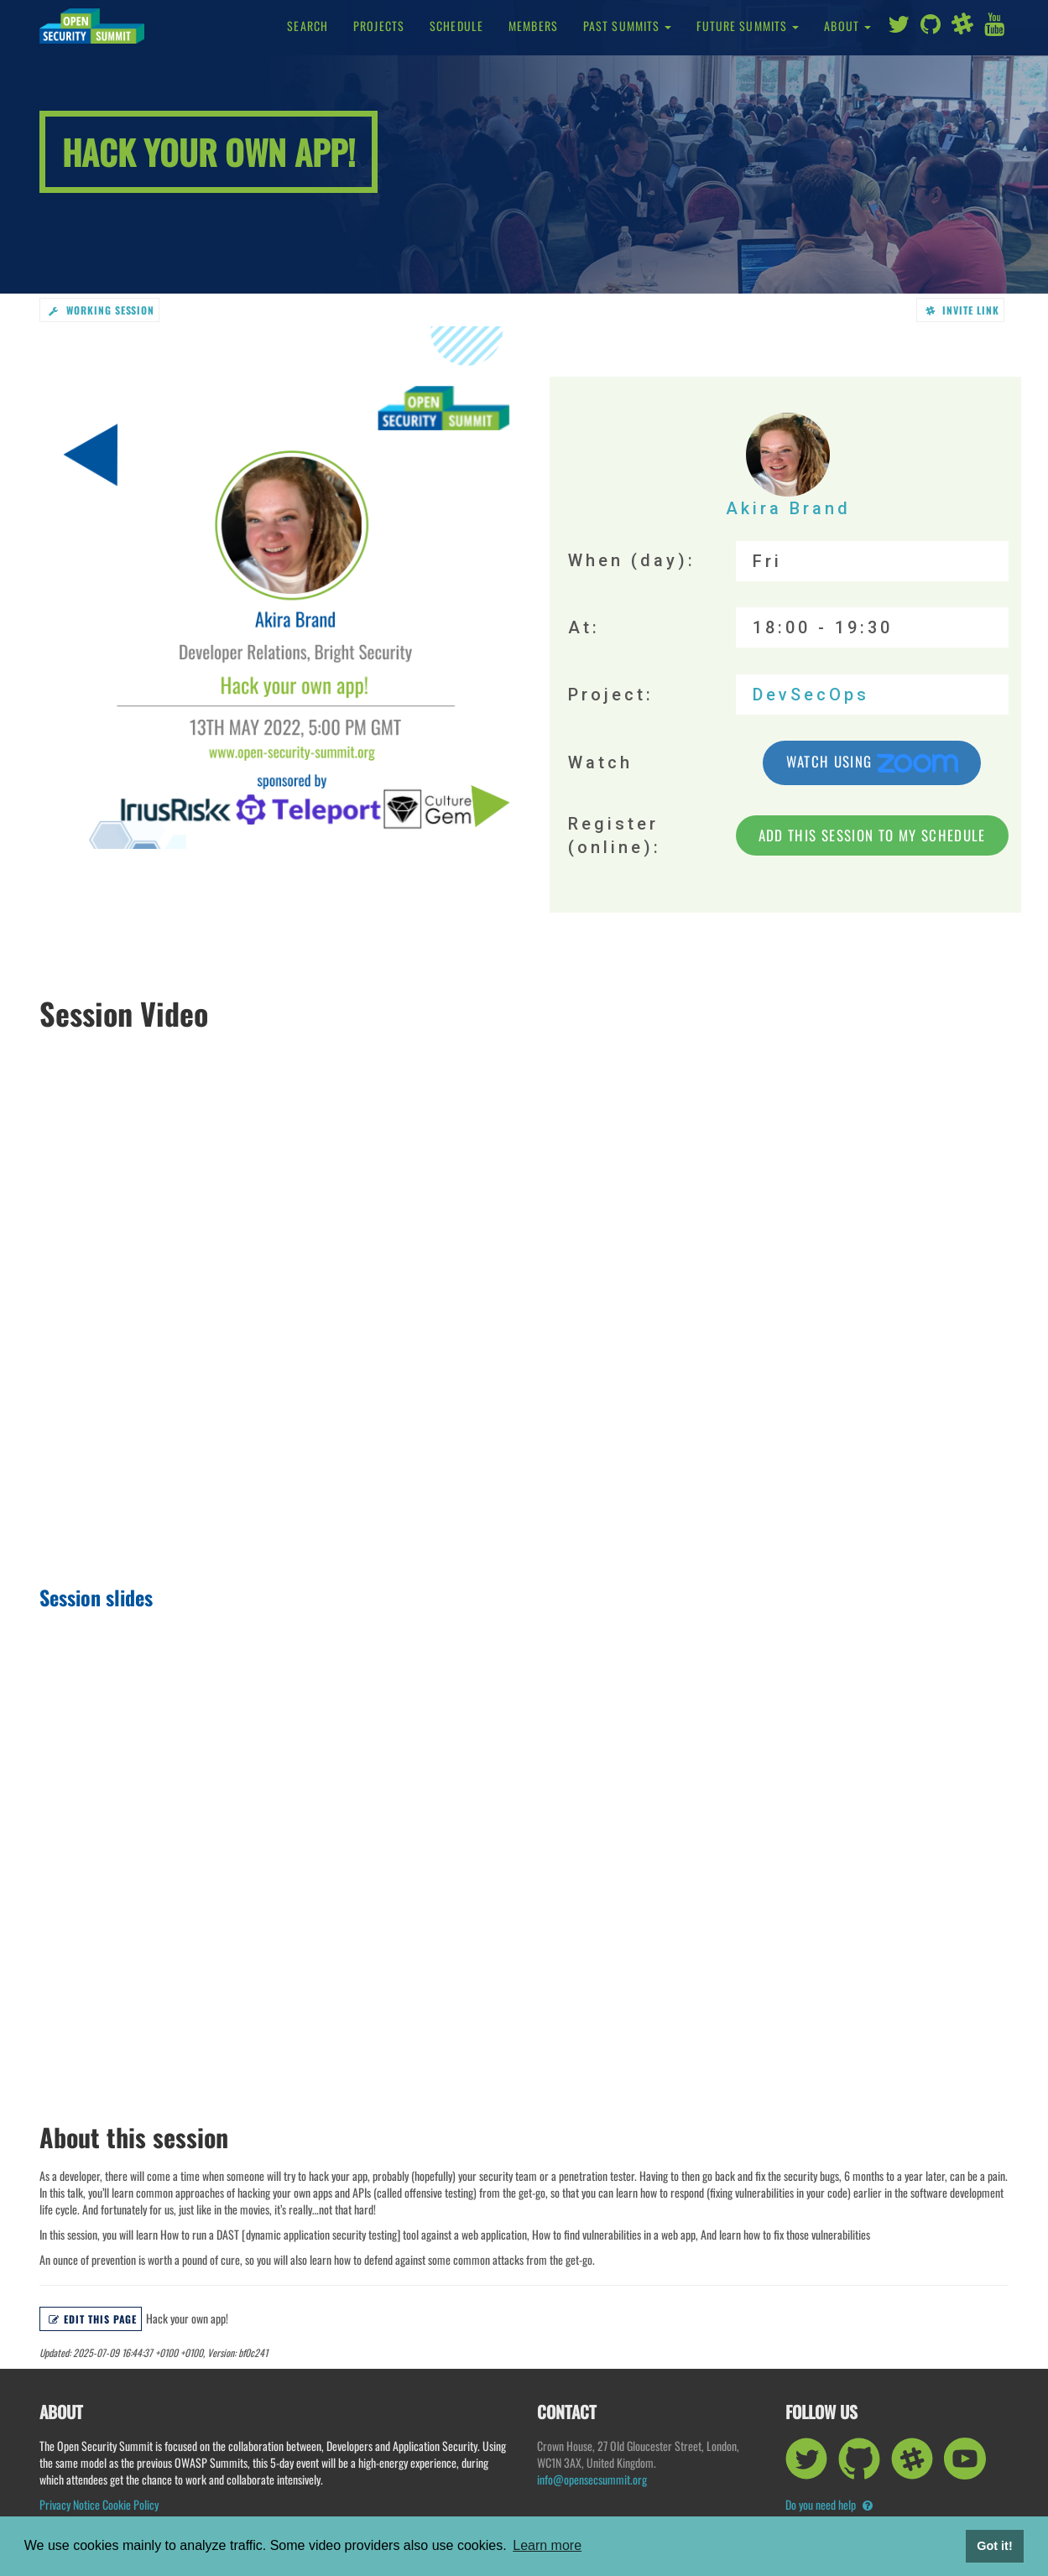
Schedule (456, 25)
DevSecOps (811, 694)
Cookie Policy (130, 2504)
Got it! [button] (994, 2546)
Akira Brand (788, 465)
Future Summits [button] (747, 25)
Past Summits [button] (627, 25)
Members (533, 25)
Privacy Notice (69, 2504)
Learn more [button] (547, 2545)
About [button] (847, 25)
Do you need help (829, 2504)
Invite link (962, 310)
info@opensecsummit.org (592, 2479)
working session (101, 310)
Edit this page (93, 2319)
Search (307, 25)
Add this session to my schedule (872, 835)
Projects (378, 25)
